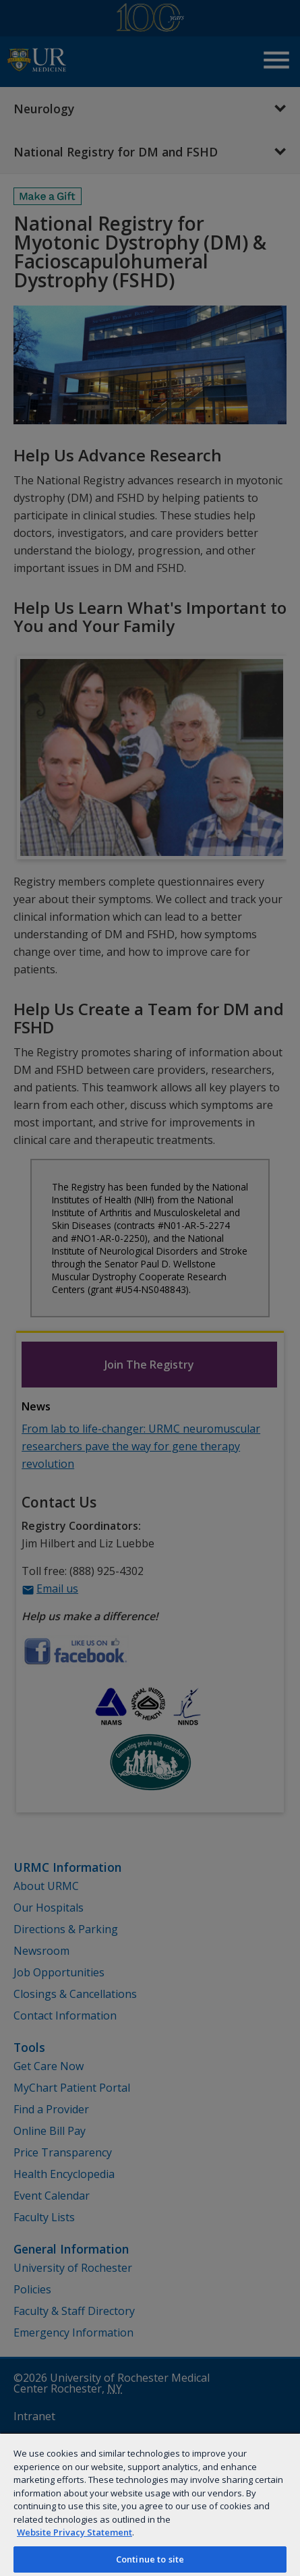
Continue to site (150, 2559)
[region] (150, 2504)
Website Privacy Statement (74, 2532)
